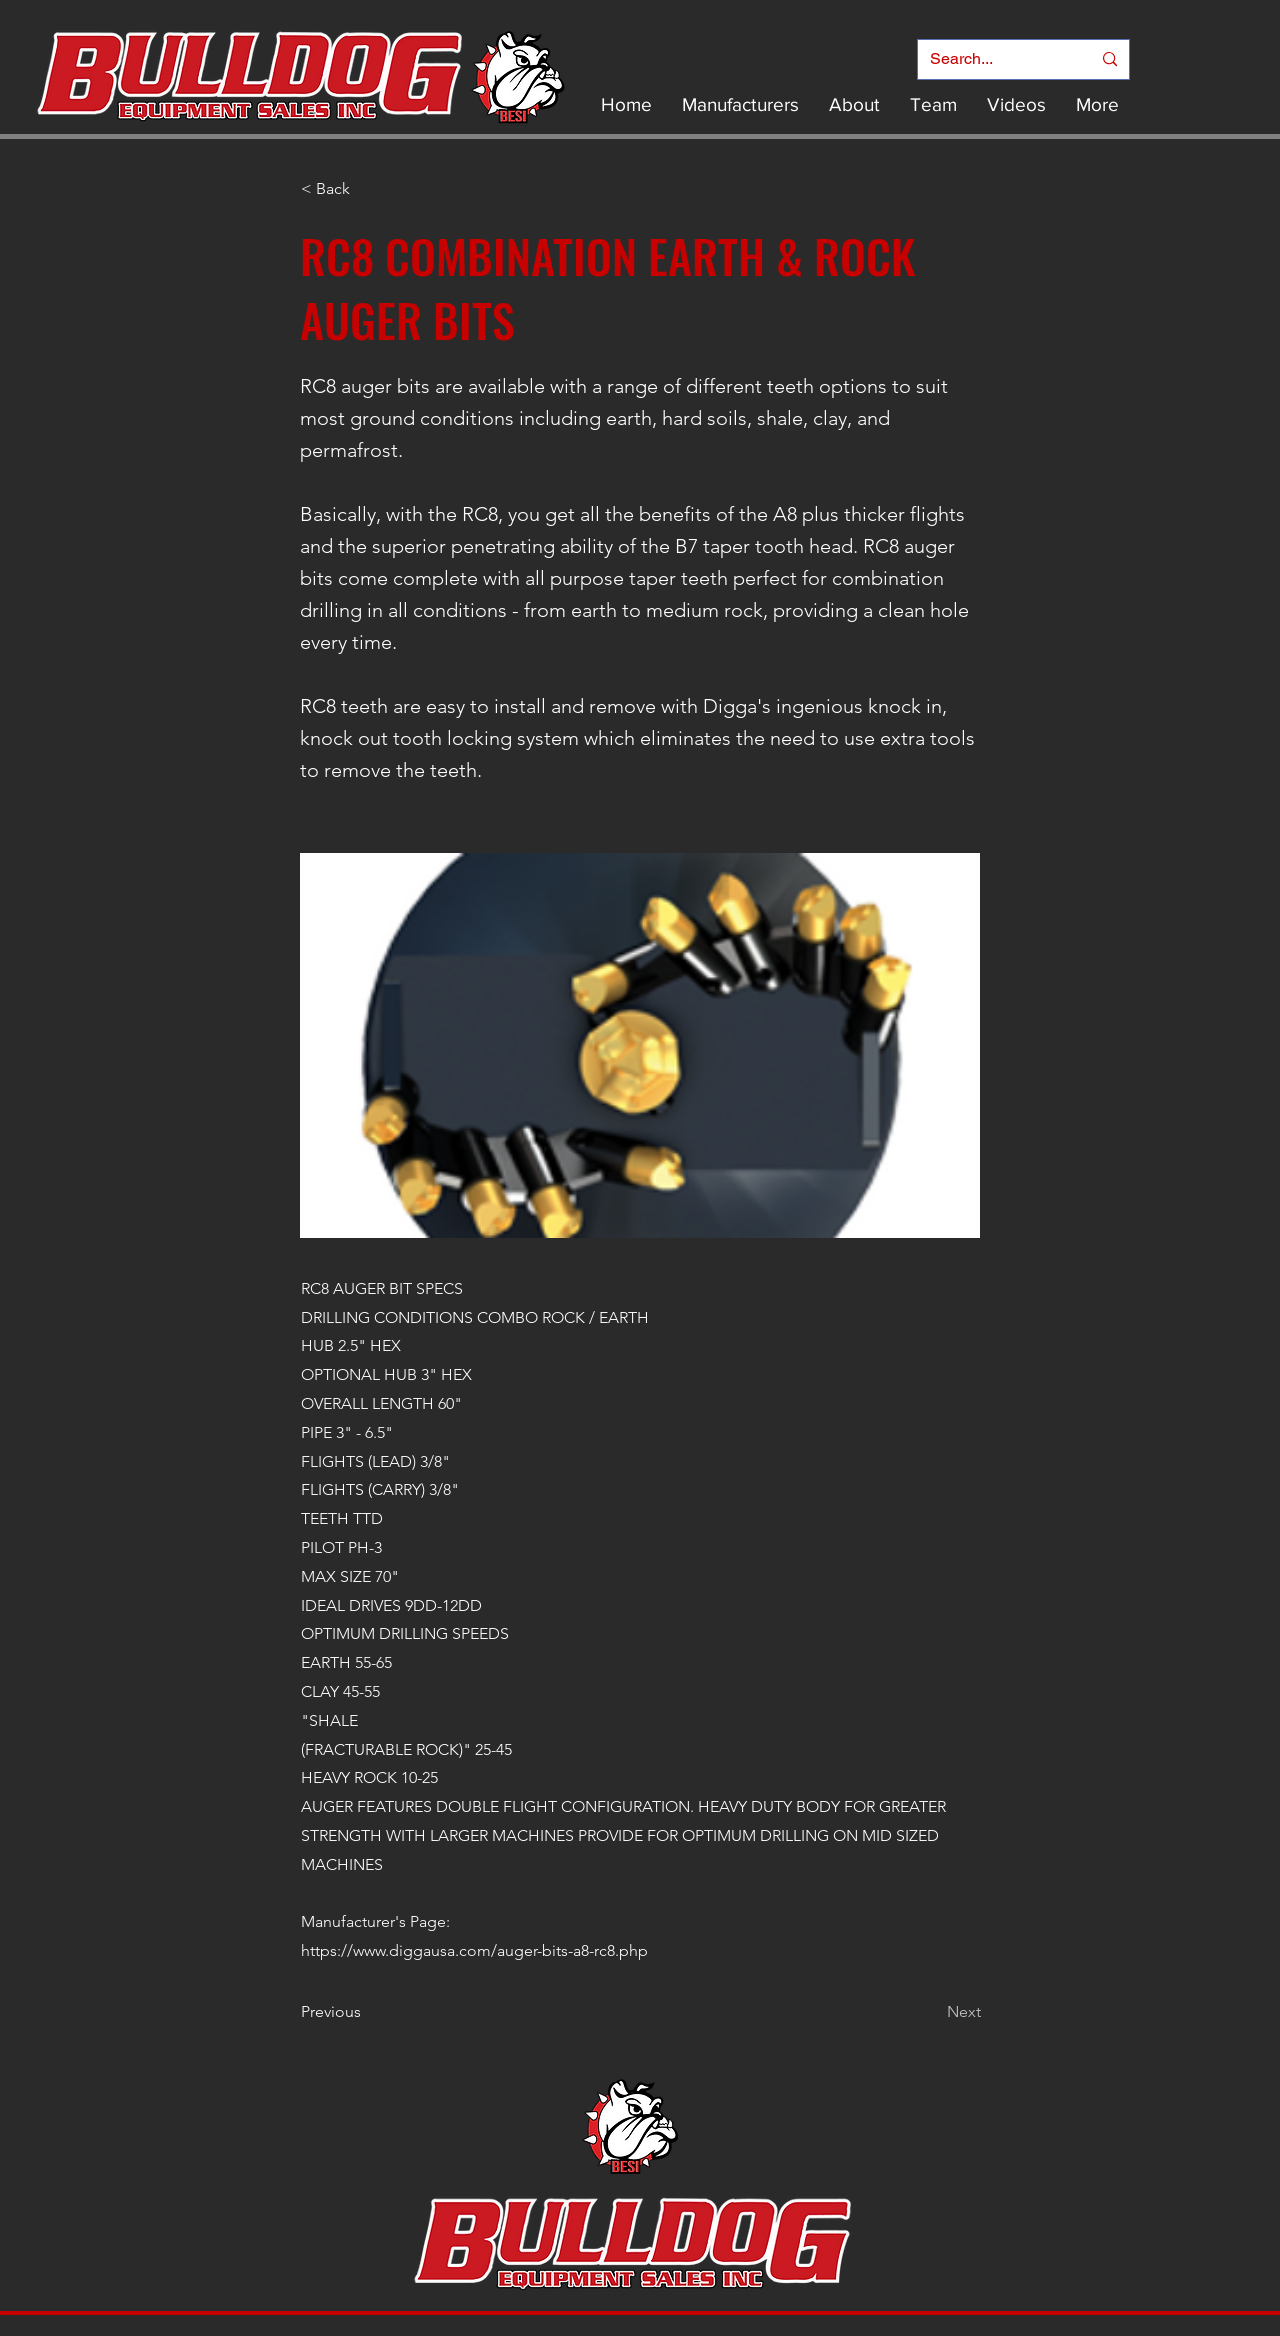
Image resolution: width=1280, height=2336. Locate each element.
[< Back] (367, 189)
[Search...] (995, 59)
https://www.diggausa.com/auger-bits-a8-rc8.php (474, 1950)
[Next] (931, 2012)
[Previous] (367, 2012)
